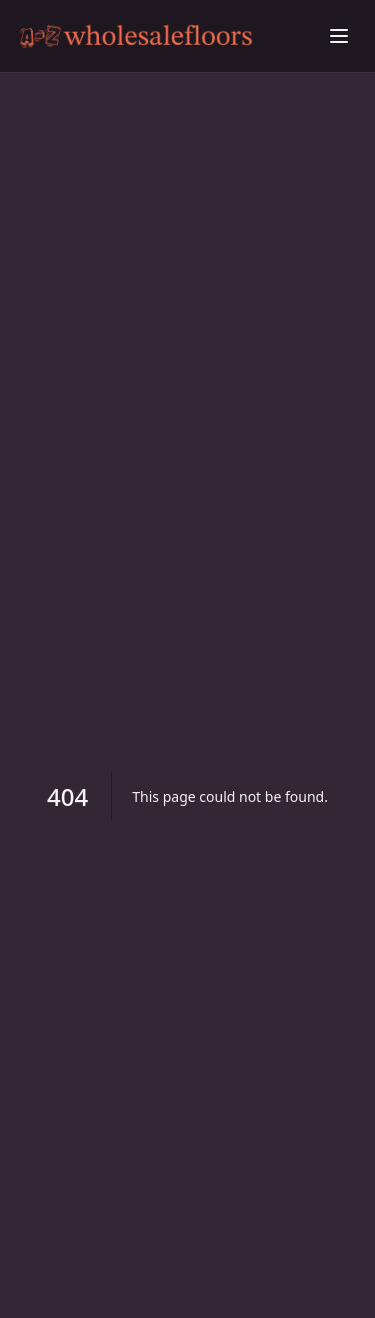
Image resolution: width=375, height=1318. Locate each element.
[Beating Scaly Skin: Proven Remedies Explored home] (167, 36)
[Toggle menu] (339, 36)
